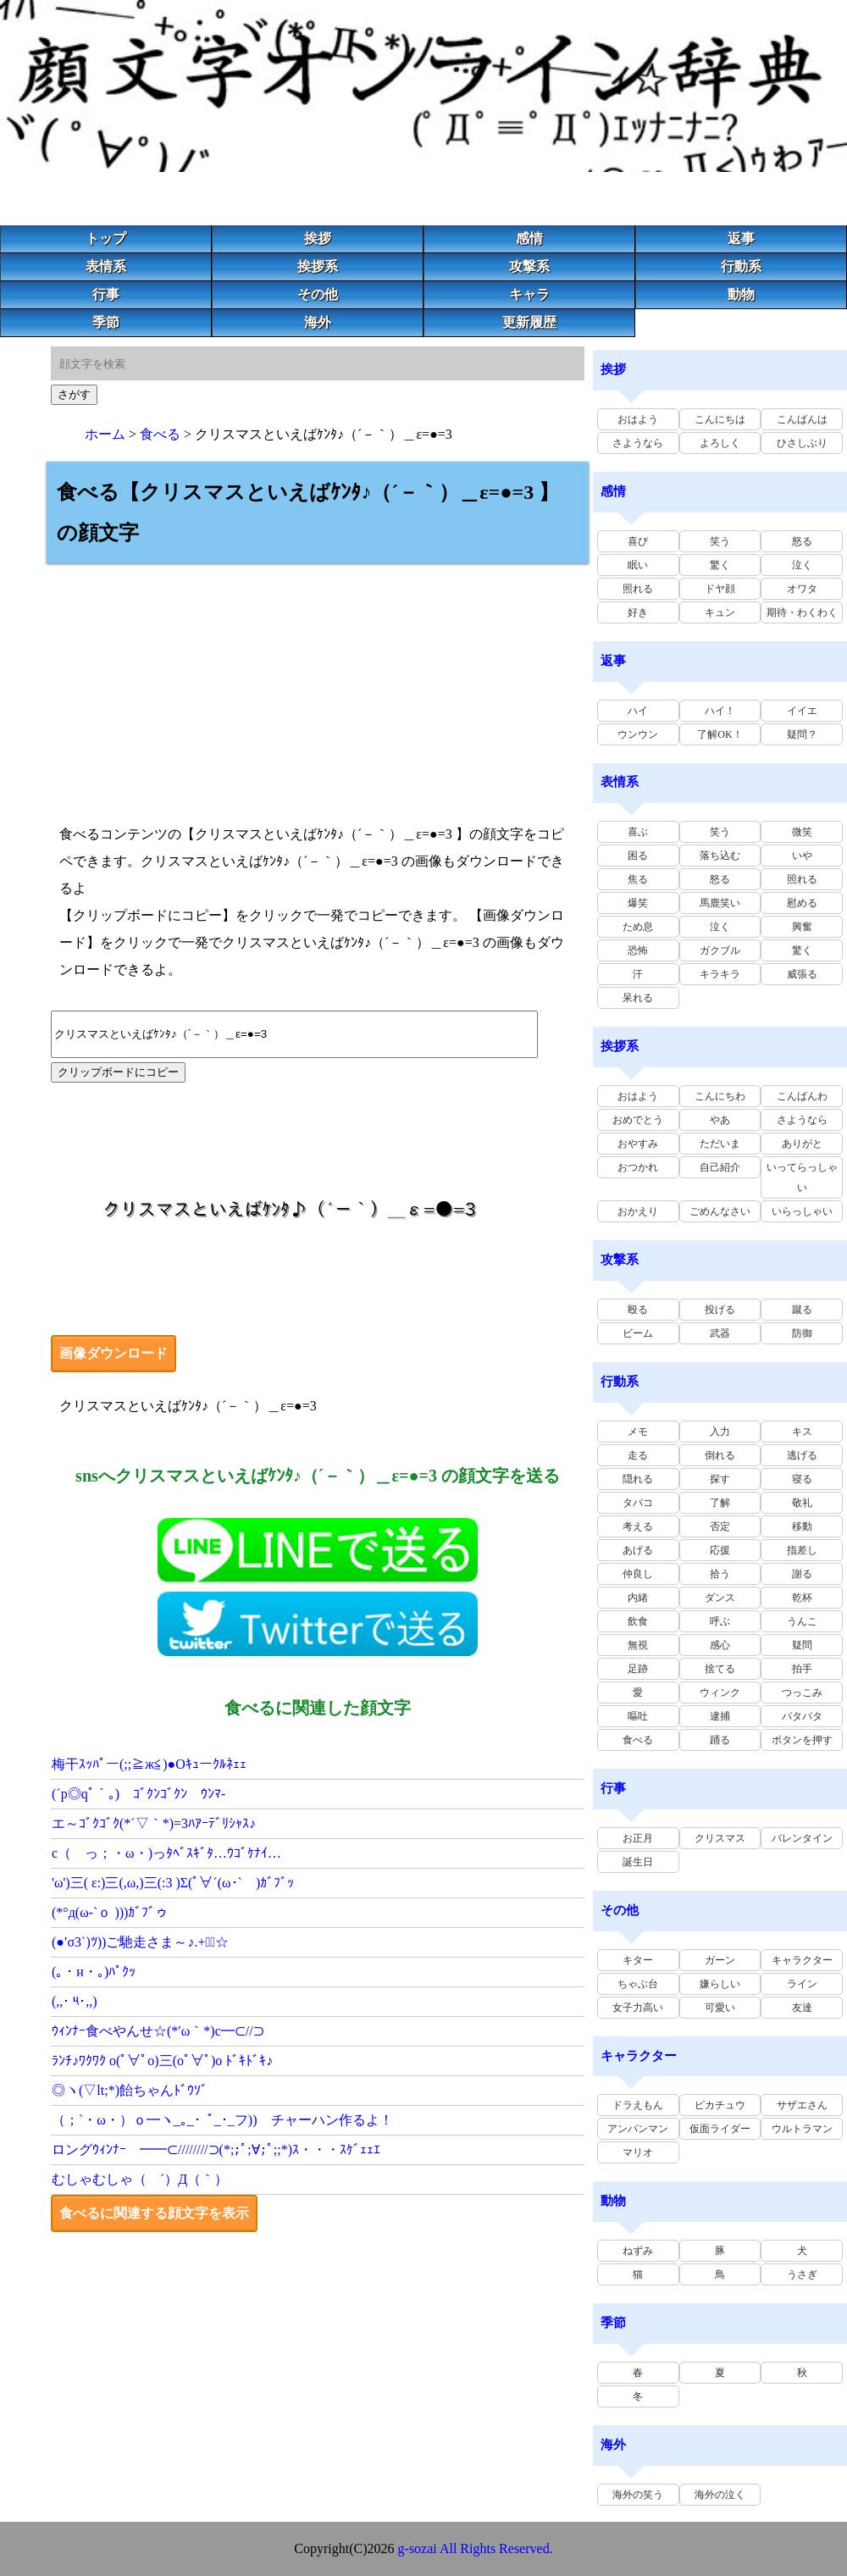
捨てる (720, 1669)
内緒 (638, 1598)
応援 (720, 1550)
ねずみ (638, 2251)
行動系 (741, 266)
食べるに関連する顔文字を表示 (154, 2213)
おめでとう (637, 1120)
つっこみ (802, 1692)
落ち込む (720, 855)
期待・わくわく (802, 612)
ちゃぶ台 (637, 1984)
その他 (317, 294)
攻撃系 (529, 266)
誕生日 (638, 1862)
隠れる (638, 1479)
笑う (720, 541)
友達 (802, 2008)
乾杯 (802, 1598)
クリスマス (720, 1838)
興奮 (802, 927)
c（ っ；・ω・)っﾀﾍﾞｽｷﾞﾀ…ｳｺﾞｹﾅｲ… (166, 1853)
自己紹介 (720, 1167)
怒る (802, 541)
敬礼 (802, 1503)
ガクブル (720, 950)
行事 (105, 294)
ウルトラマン (802, 2129)
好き (638, 612)
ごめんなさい (719, 1211)
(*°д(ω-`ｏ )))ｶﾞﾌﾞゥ (110, 1912)
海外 (317, 322)
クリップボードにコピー (118, 1072)
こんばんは (802, 419)
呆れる (638, 998)
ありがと (802, 1144)
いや (802, 855)
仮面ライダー (719, 2129)
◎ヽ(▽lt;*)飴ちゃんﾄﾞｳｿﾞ (130, 2090)
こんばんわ (802, 1096)
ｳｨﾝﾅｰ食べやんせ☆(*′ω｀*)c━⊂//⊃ (158, 2031)
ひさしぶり (802, 443)
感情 (529, 238)
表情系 (106, 266)
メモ (638, 1432)
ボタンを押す (802, 1740)
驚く (720, 565)
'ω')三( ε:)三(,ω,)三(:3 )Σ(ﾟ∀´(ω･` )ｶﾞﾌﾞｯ (173, 1882)
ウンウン (637, 734)
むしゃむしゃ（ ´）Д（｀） (140, 2179)
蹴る (802, 1310)
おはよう (637, 419)
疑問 (802, 1645)
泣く (802, 565)
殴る (638, 1310)
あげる (638, 1550)
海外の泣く (720, 2495)
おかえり (637, 1211)
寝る (802, 1479)
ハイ (638, 711)
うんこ (802, 1621)
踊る (720, 1740)
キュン (720, 612)
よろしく (720, 443)
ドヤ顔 (720, 589)
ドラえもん (637, 2105)
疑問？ (802, 734)
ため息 (638, 927)
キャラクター (802, 1960)
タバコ (638, 1503)
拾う (720, 1574)
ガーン (720, 1960)
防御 (802, 1333)
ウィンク (720, 1692)
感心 (720, 1645)
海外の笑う (637, 2495)
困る (638, 855)
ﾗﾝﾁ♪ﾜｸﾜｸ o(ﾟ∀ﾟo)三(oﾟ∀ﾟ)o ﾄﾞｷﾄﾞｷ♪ (162, 2060)
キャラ (529, 294)
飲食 (638, 1621)
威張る (802, 974)
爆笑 (638, 903)
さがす (74, 394)
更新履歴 (529, 322)
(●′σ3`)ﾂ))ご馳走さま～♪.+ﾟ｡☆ (140, 1942)
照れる (638, 589)
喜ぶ (638, 832)
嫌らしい (720, 1984)
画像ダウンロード (113, 1353)
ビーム (638, 1333)
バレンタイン (802, 1838)
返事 (741, 238)
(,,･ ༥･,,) (74, 2001)
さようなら (637, 443)
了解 (720, 1503)
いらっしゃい (802, 1211)
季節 (105, 322)
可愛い (720, 2008)
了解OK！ (719, 734)
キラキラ (720, 974)
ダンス (720, 1598)
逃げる (802, 1455)
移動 (802, 1526)
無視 (638, 1645)
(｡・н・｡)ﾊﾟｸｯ (94, 1971)
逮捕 (720, 1716)
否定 (720, 1526)
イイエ (802, 711)
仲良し (638, 1574)
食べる (160, 434)
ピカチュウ (720, 2105)
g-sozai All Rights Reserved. (475, 2548)
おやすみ (637, 1144)
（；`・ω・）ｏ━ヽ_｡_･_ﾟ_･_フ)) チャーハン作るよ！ (222, 2120)
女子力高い (637, 2008)
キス (802, 1432)
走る (638, 1455)
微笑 (802, 832)
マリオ (638, 2152)
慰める (802, 903)
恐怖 (638, 950)
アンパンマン (637, 2129)
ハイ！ (720, 711)
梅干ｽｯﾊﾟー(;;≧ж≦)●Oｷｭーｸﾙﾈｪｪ (149, 1764)
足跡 (638, 1669)
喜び (638, 541)
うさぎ (802, 2274)
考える (638, 1526)
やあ (720, 1120)
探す (720, 1479)
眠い (638, 565)
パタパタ (802, 1716)
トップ (106, 238)
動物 (741, 294)
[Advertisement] (317, 681)
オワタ (802, 589)
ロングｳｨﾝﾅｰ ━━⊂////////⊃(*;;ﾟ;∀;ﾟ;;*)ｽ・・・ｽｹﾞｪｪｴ (216, 2149)
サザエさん (802, 2105)
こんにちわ (720, 1096)
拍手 (802, 1669)
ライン (802, 1984)
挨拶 (317, 238)
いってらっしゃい (802, 1177)
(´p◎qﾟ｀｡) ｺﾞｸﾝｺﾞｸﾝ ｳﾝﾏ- (138, 1794)
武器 (720, 1333)
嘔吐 (638, 1716)
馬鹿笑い (720, 903)
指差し (802, 1550)
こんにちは (720, 419)
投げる (720, 1310)
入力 (720, 1432)
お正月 (638, 1838)
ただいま (720, 1144)
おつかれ (637, 1167)
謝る (802, 1574)
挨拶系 (317, 266)
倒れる (720, 1455)
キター (638, 1960)
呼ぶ (720, 1621)
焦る (638, 879)
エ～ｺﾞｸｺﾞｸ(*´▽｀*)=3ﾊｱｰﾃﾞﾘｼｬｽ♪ (154, 1823)
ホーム (105, 434)
